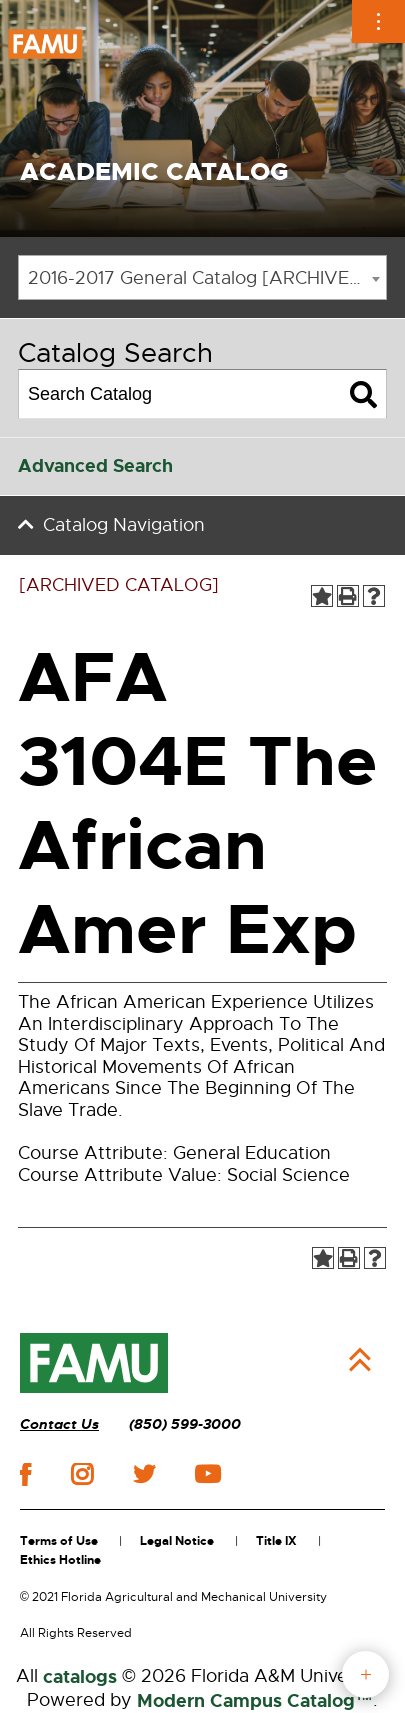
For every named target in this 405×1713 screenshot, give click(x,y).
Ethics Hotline (60, 1560)
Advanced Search (95, 466)
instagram (82, 1474)
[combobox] (202, 277)
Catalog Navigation (124, 525)
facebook (25, 1474)
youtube (207, 1474)
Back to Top (360, 1360)
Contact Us (59, 1424)
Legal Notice (177, 1541)
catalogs (80, 1677)
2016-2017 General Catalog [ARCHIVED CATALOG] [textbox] (207, 278)
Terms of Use (59, 1541)
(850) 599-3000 (185, 1424)
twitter (144, 1474)
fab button (365, 1674)
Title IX (276, 1541)
